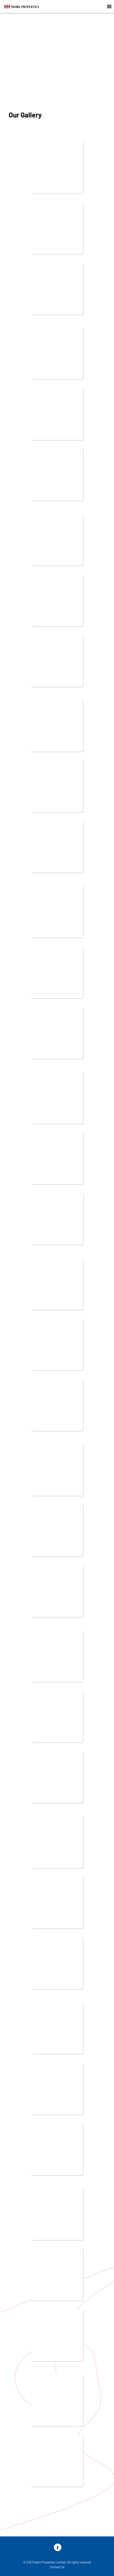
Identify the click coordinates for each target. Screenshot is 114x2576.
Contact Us (57, 2567)
